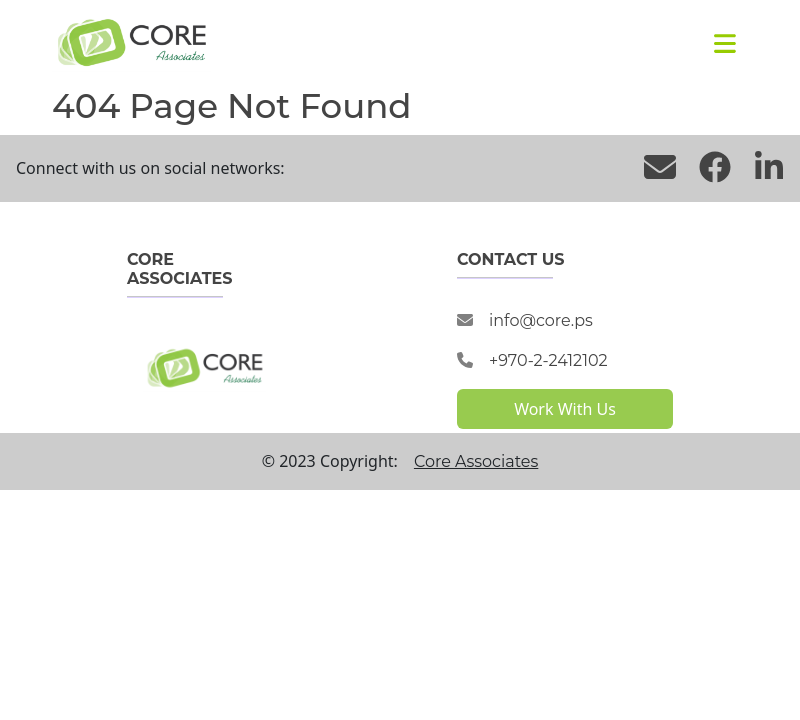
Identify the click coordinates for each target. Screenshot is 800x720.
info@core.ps (541, 320)
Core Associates (476, 461)
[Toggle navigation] (725, 43)
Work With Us (565, 409)
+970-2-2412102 (548, 360)
